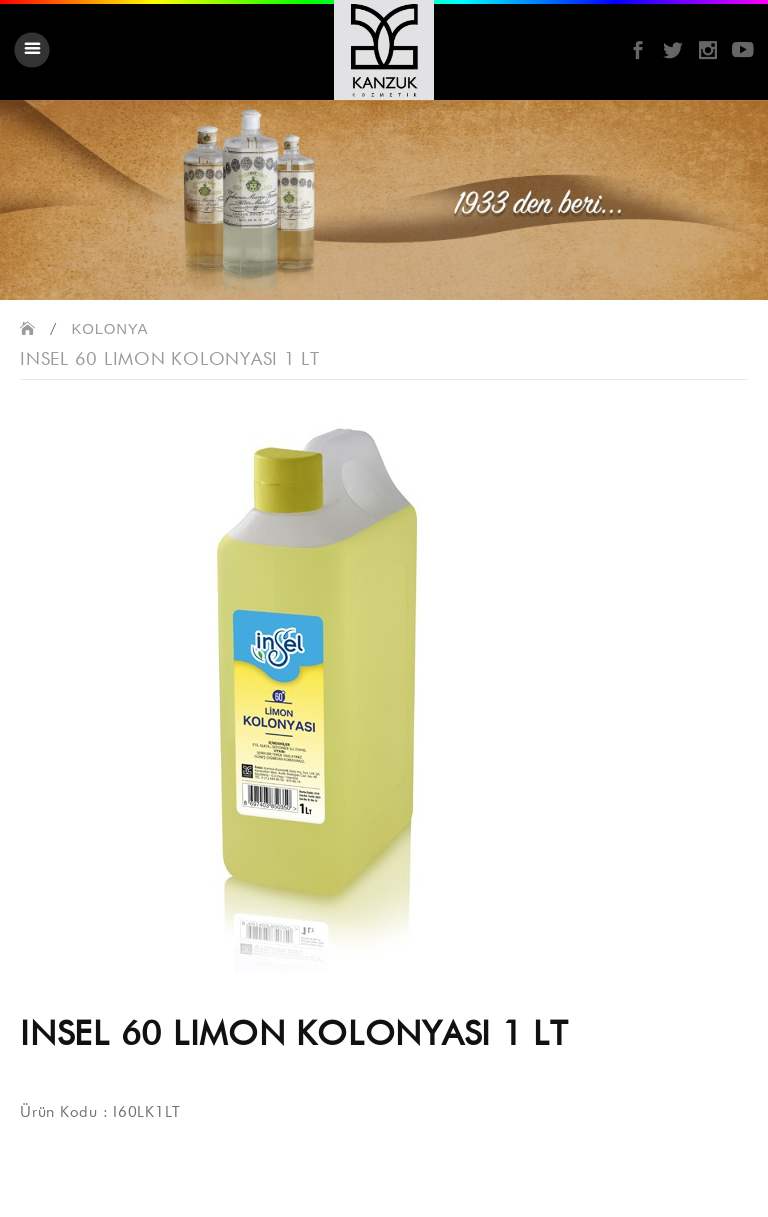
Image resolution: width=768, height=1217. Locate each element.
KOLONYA (110, 328)
